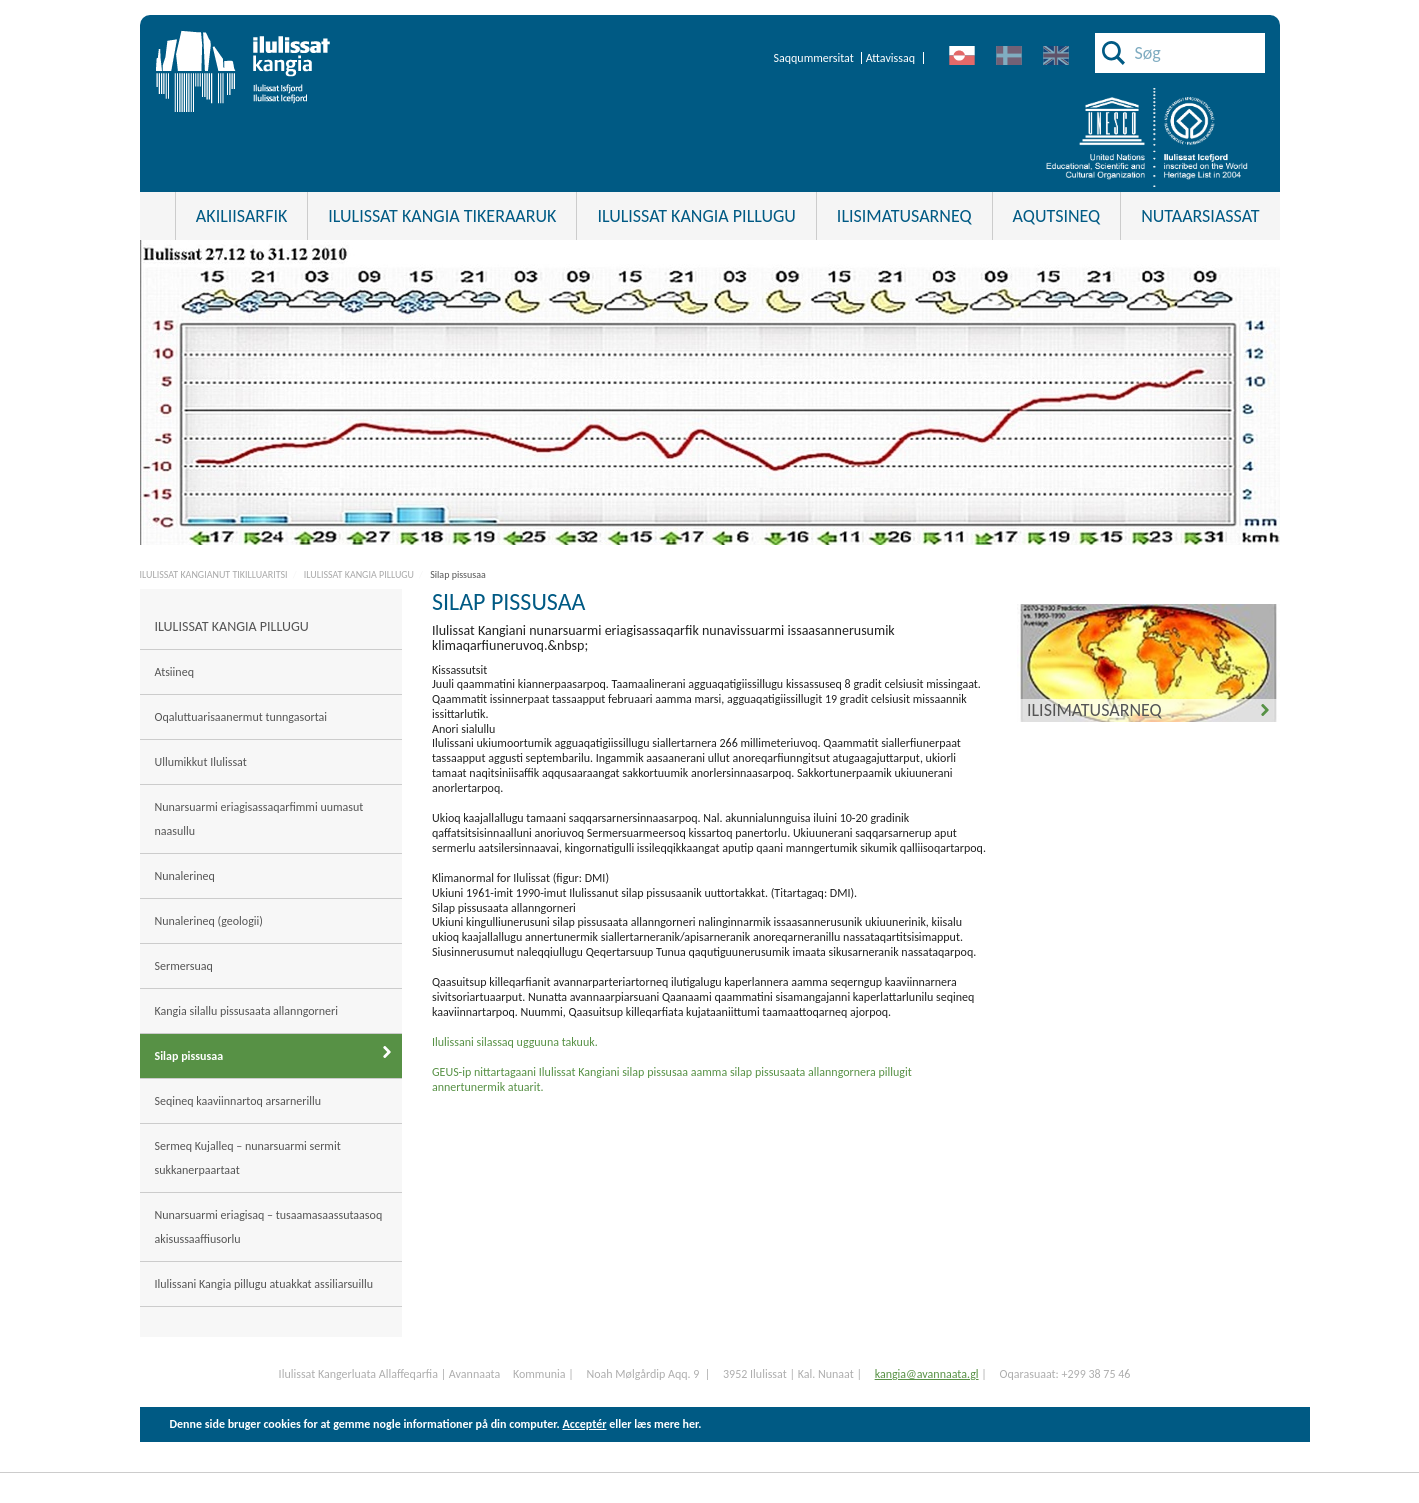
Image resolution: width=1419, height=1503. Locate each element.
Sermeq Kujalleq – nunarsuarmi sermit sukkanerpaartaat (248, 1158)
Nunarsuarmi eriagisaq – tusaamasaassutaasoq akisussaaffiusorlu (269, 1227)
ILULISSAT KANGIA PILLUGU (696, 216)
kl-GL (962, 56)
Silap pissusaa (458, 574)
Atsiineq (174, 672)
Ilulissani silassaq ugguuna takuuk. (515, 1042)
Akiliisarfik (241, 216)
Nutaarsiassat (1200, 216)
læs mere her (666, 1424)
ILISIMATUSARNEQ (904, 216)
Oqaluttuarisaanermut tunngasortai (242, 717)
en (1056, 56)
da (1009, 56)
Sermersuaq (184, 966)
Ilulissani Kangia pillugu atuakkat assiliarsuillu (265, 1284)
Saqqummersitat (813, 58)
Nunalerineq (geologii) (209, 921)
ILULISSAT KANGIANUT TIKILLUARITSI (214, 574)
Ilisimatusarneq (1094, 710)
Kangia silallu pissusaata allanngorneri (247, 1011)
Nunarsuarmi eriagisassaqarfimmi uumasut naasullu (259, 819)
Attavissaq (890, 58)
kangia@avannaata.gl (927, 1374)
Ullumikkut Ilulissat (202, 762)
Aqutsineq (1057, 216)
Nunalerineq (185, 876)
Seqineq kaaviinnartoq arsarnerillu (238, 1101)
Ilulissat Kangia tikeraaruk (442, 216)
